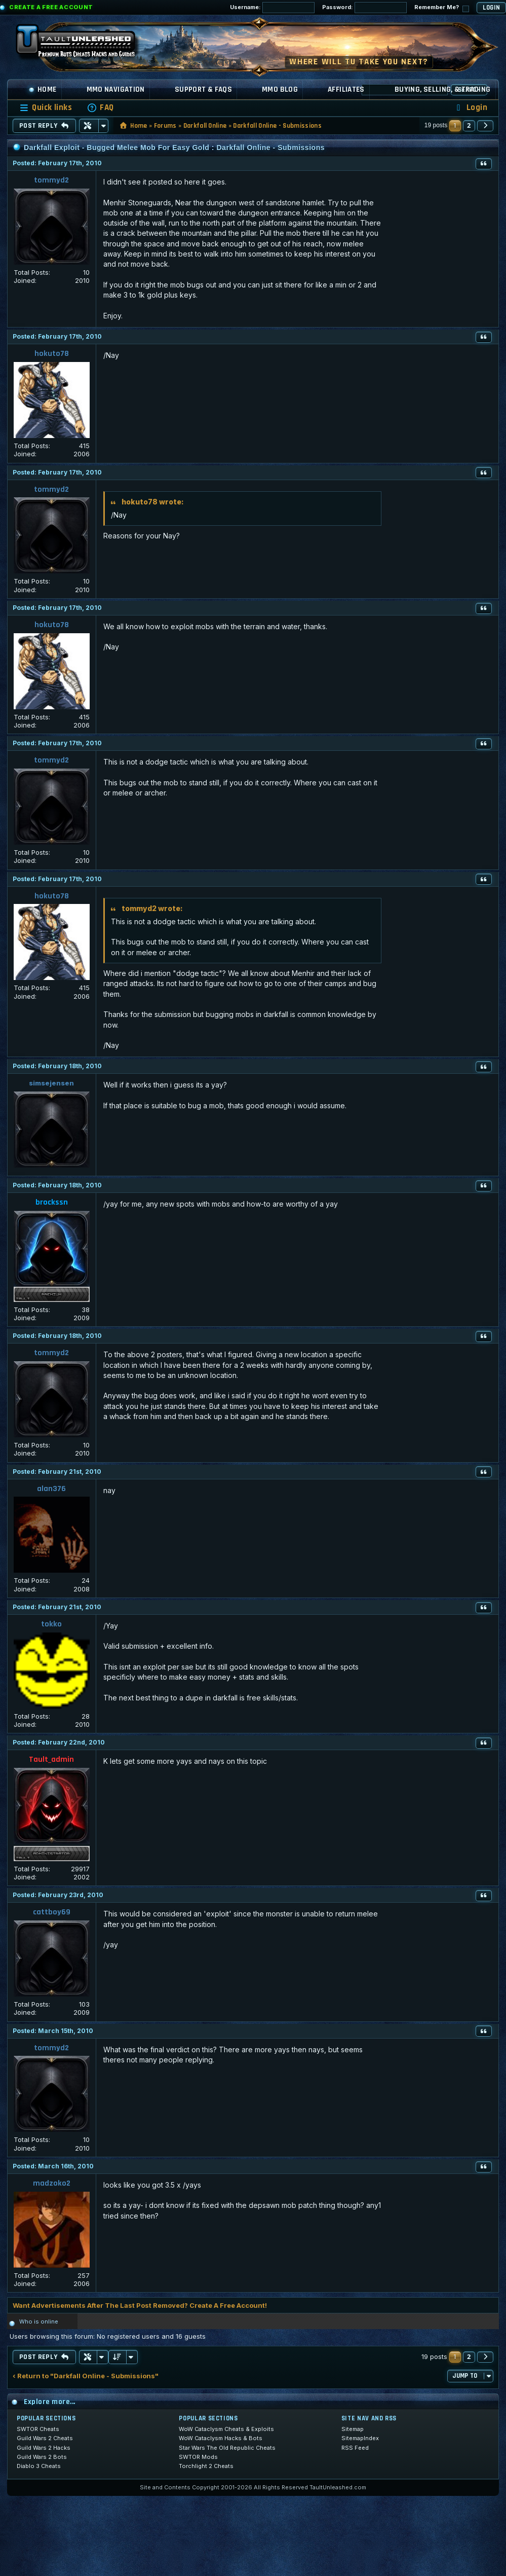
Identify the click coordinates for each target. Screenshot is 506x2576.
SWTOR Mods (198, 2456)
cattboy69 (51, 1912)
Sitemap (352, 2429)
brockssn (51, 1202)
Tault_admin (51, 1759)
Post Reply (44, 125)
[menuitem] (100, 107)
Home (42, 89)
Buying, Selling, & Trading (443, 89)
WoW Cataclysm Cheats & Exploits (226, 2429)
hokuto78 (51, 353)
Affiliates (346, 89)
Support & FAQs (203, 89)
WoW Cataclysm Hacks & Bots (220, 2438)
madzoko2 (51, 2183)
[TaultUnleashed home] (83, 44)
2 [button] (469, 125)
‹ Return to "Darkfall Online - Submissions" (86, 2376)
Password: (364, 7)
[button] (485, 125)
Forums (165, 126)
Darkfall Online (205, 126)
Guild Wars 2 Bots (42, 2456)
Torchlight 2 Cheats (206, 2466)
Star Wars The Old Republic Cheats (227, 2447)
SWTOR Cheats (38, 2429)
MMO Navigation (116, 89)
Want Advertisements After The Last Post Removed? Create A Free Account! (140, 2305)
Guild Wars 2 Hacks (43, 2447)
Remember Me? (441, 8)
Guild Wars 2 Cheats (45, 2438)
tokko (51, 1624)
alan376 (51, 1488)
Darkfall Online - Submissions (277, 126)
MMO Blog (280, 89)
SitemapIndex (360, 2438)
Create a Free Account (51, 7)
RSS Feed (355, 2447)
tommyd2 (51, 180)
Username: (272, 7)
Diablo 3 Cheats (39, 2466)
